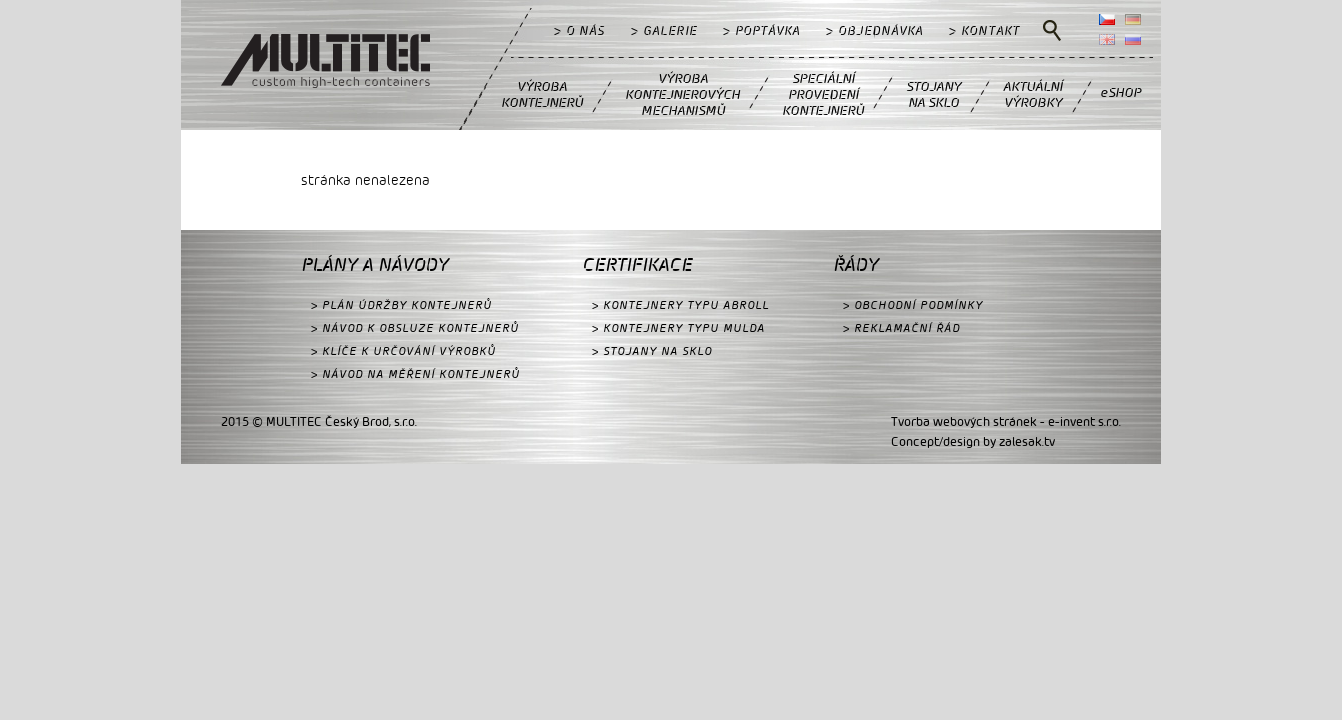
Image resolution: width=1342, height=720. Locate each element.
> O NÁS (579, 30)
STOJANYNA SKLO (933, 93)
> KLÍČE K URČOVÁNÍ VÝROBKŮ (403, 350)
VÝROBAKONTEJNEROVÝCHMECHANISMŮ (682, 93)
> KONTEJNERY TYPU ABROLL (680, 304)
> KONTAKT (984, 30)
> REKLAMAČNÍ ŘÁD (901, 327)
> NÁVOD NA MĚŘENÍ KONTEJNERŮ (415, 373)
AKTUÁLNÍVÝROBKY (1033, 93)
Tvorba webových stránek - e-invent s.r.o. (1006, 421)
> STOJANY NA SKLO (652, 350)
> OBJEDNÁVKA (874, 30)
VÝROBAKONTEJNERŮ (542, 93)
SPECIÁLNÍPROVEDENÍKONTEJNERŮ (823, 93)
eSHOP (1120, 91)
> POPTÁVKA (761, 30)
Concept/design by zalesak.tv (973, 441)
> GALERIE (664, 30)
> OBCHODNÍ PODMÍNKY (913, 304)
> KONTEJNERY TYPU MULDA (678, 327)
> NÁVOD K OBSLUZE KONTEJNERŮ (415, 327)
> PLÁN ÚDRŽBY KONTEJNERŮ (401, 304)
